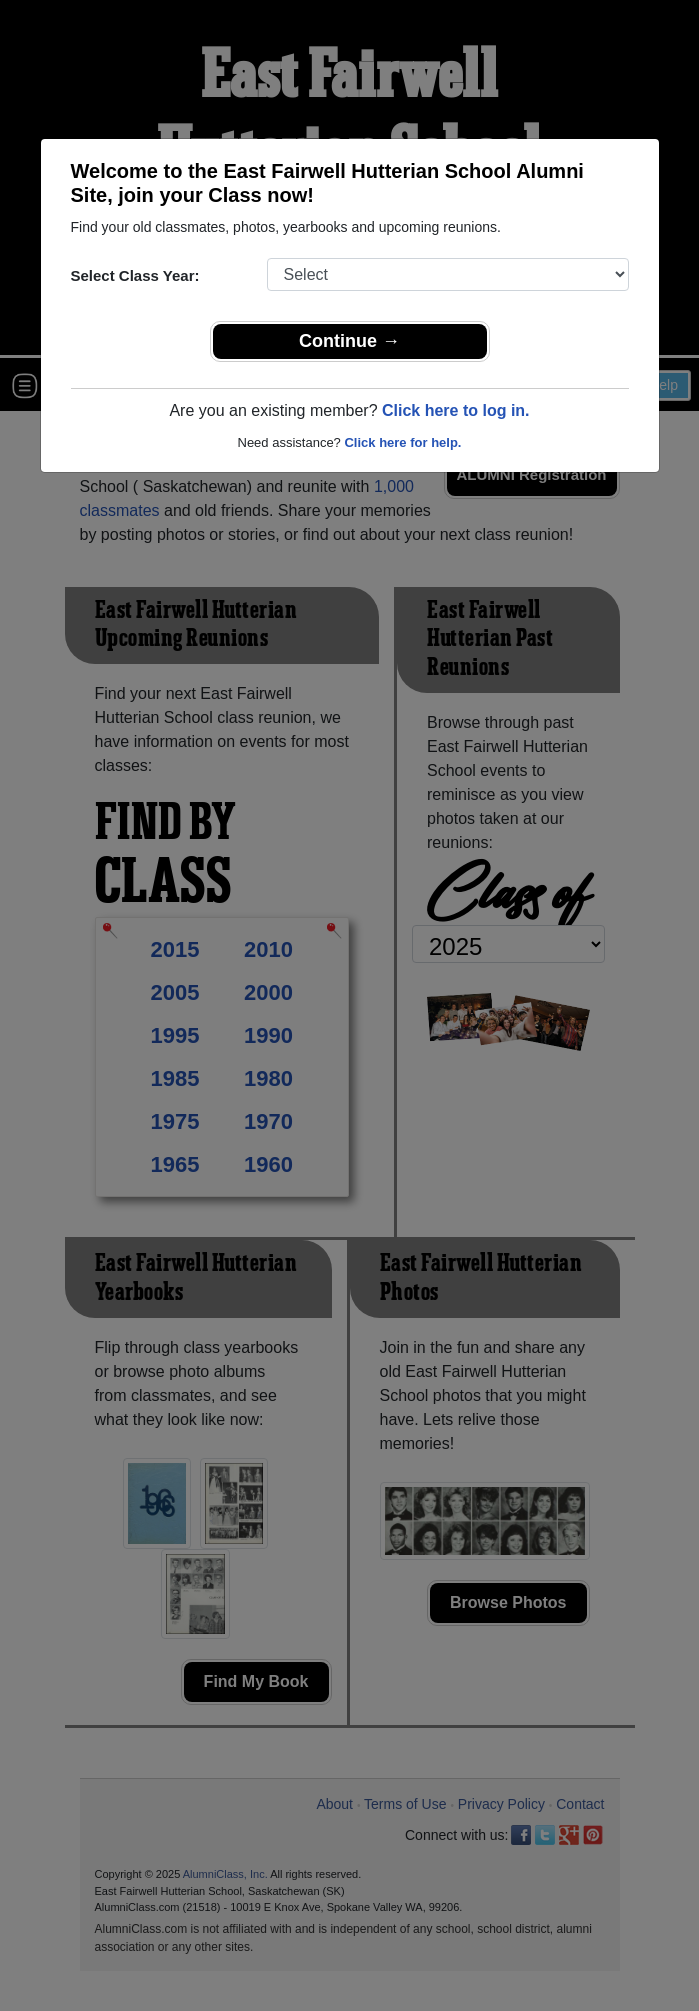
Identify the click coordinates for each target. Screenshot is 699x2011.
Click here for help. (402, 442)
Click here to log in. (456, 410)
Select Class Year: (135, 275)
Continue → (349, 341)
